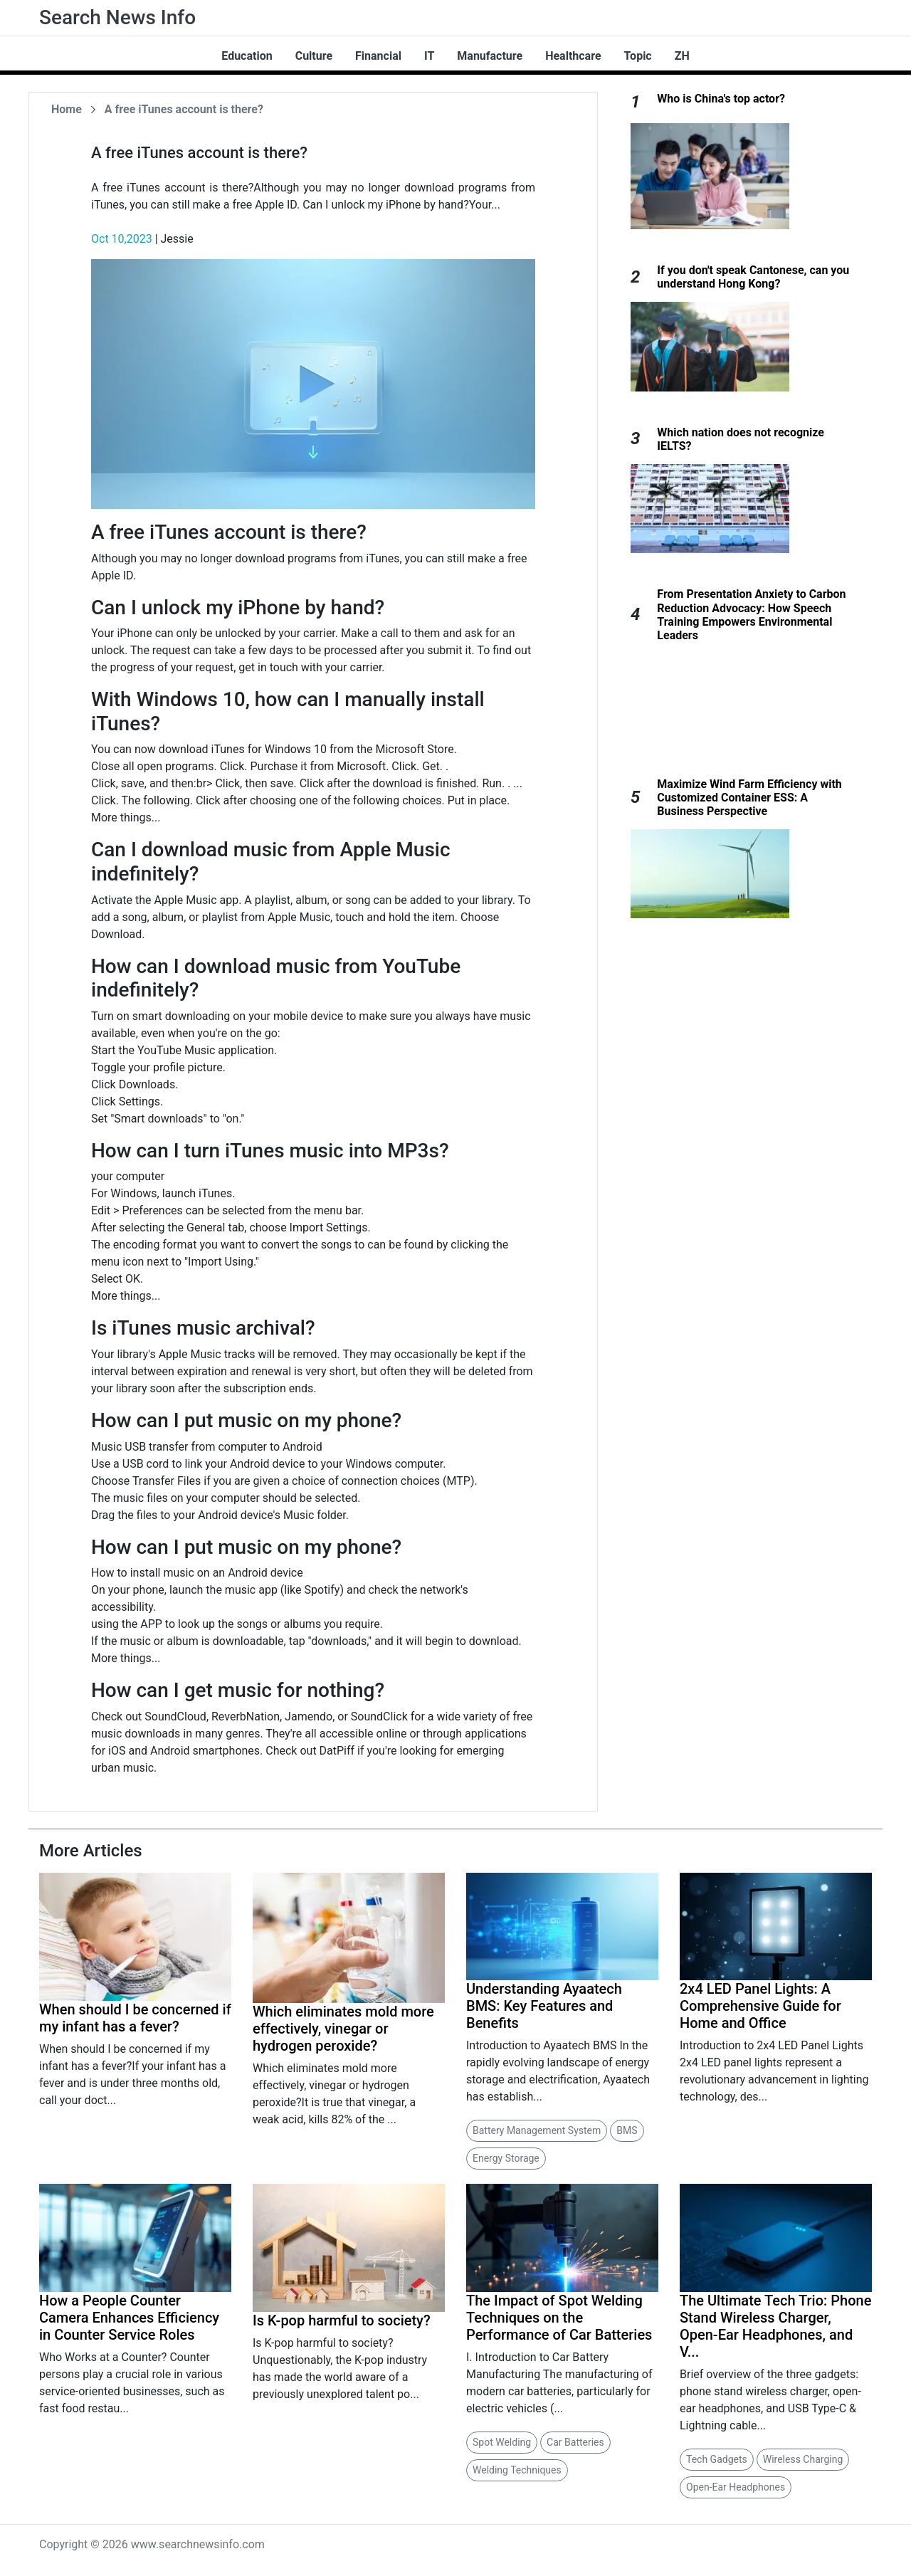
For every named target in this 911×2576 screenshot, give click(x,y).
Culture (313, 56)
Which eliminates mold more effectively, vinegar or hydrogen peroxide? (343, 2028)
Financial (378, 56)
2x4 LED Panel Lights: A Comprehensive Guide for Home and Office (760, 2005)
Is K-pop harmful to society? (342, 2320)
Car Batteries (575, 2442)
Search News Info (117, 17)
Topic (638, 56)
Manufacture (489, 56)
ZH (682, 56)
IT (429, 56)
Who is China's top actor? (721, 98)
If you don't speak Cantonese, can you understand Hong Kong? (753, 276)
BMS (626, 2130)
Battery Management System (537, 2130)
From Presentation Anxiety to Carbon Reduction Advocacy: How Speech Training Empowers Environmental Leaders (751, 614)
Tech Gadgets (716, 2459)
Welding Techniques (517, 2470)
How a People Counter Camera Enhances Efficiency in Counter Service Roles (129, 2317)
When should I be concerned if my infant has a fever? (135, 2018)
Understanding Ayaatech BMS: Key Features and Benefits (544, 2005)
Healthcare (573, 56)
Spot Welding (502, 2442)
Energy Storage (506, 2158)
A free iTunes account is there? (184, 109)
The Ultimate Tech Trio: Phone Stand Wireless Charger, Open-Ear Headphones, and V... (775, 2326)
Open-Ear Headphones (735, 2487)
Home (66, 109)
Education (246, 56)
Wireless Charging (803, 2459)
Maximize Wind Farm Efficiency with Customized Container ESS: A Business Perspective (749, 797)
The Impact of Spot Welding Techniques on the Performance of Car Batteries (559, 2317)
